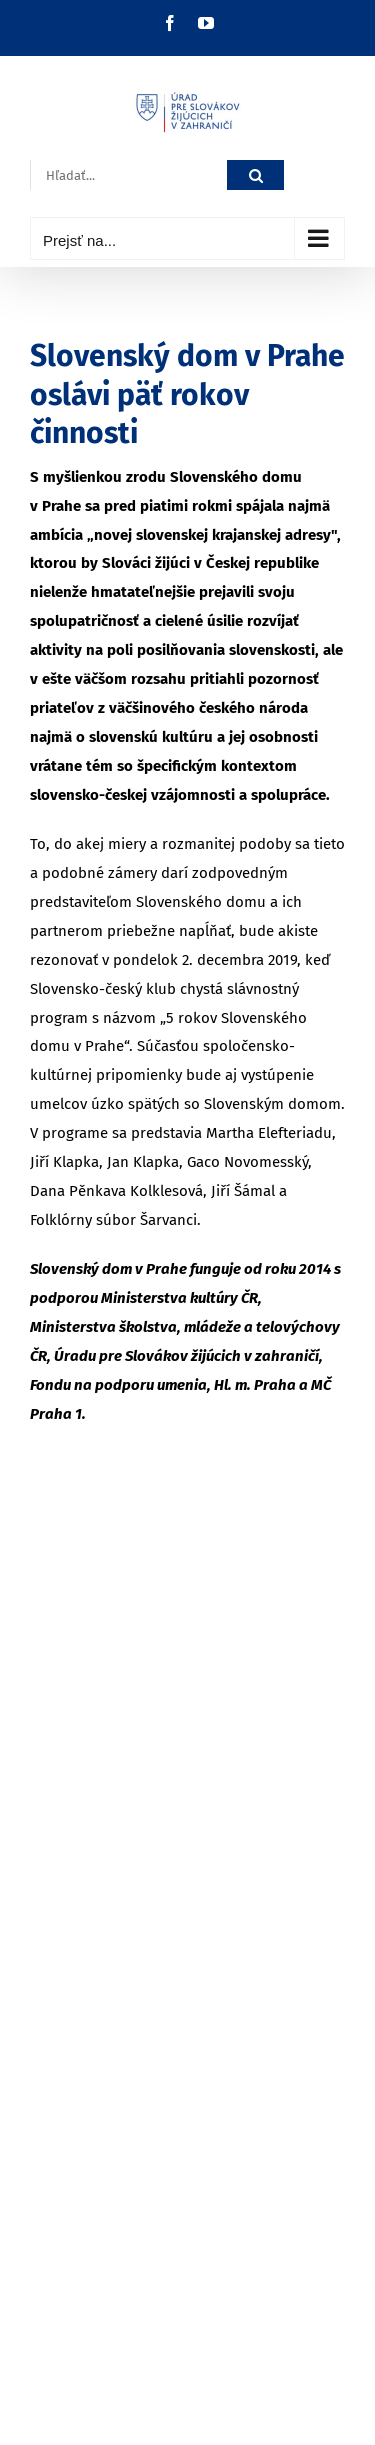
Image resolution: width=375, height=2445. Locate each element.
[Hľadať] (255, 175)
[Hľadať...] (128, 175)
